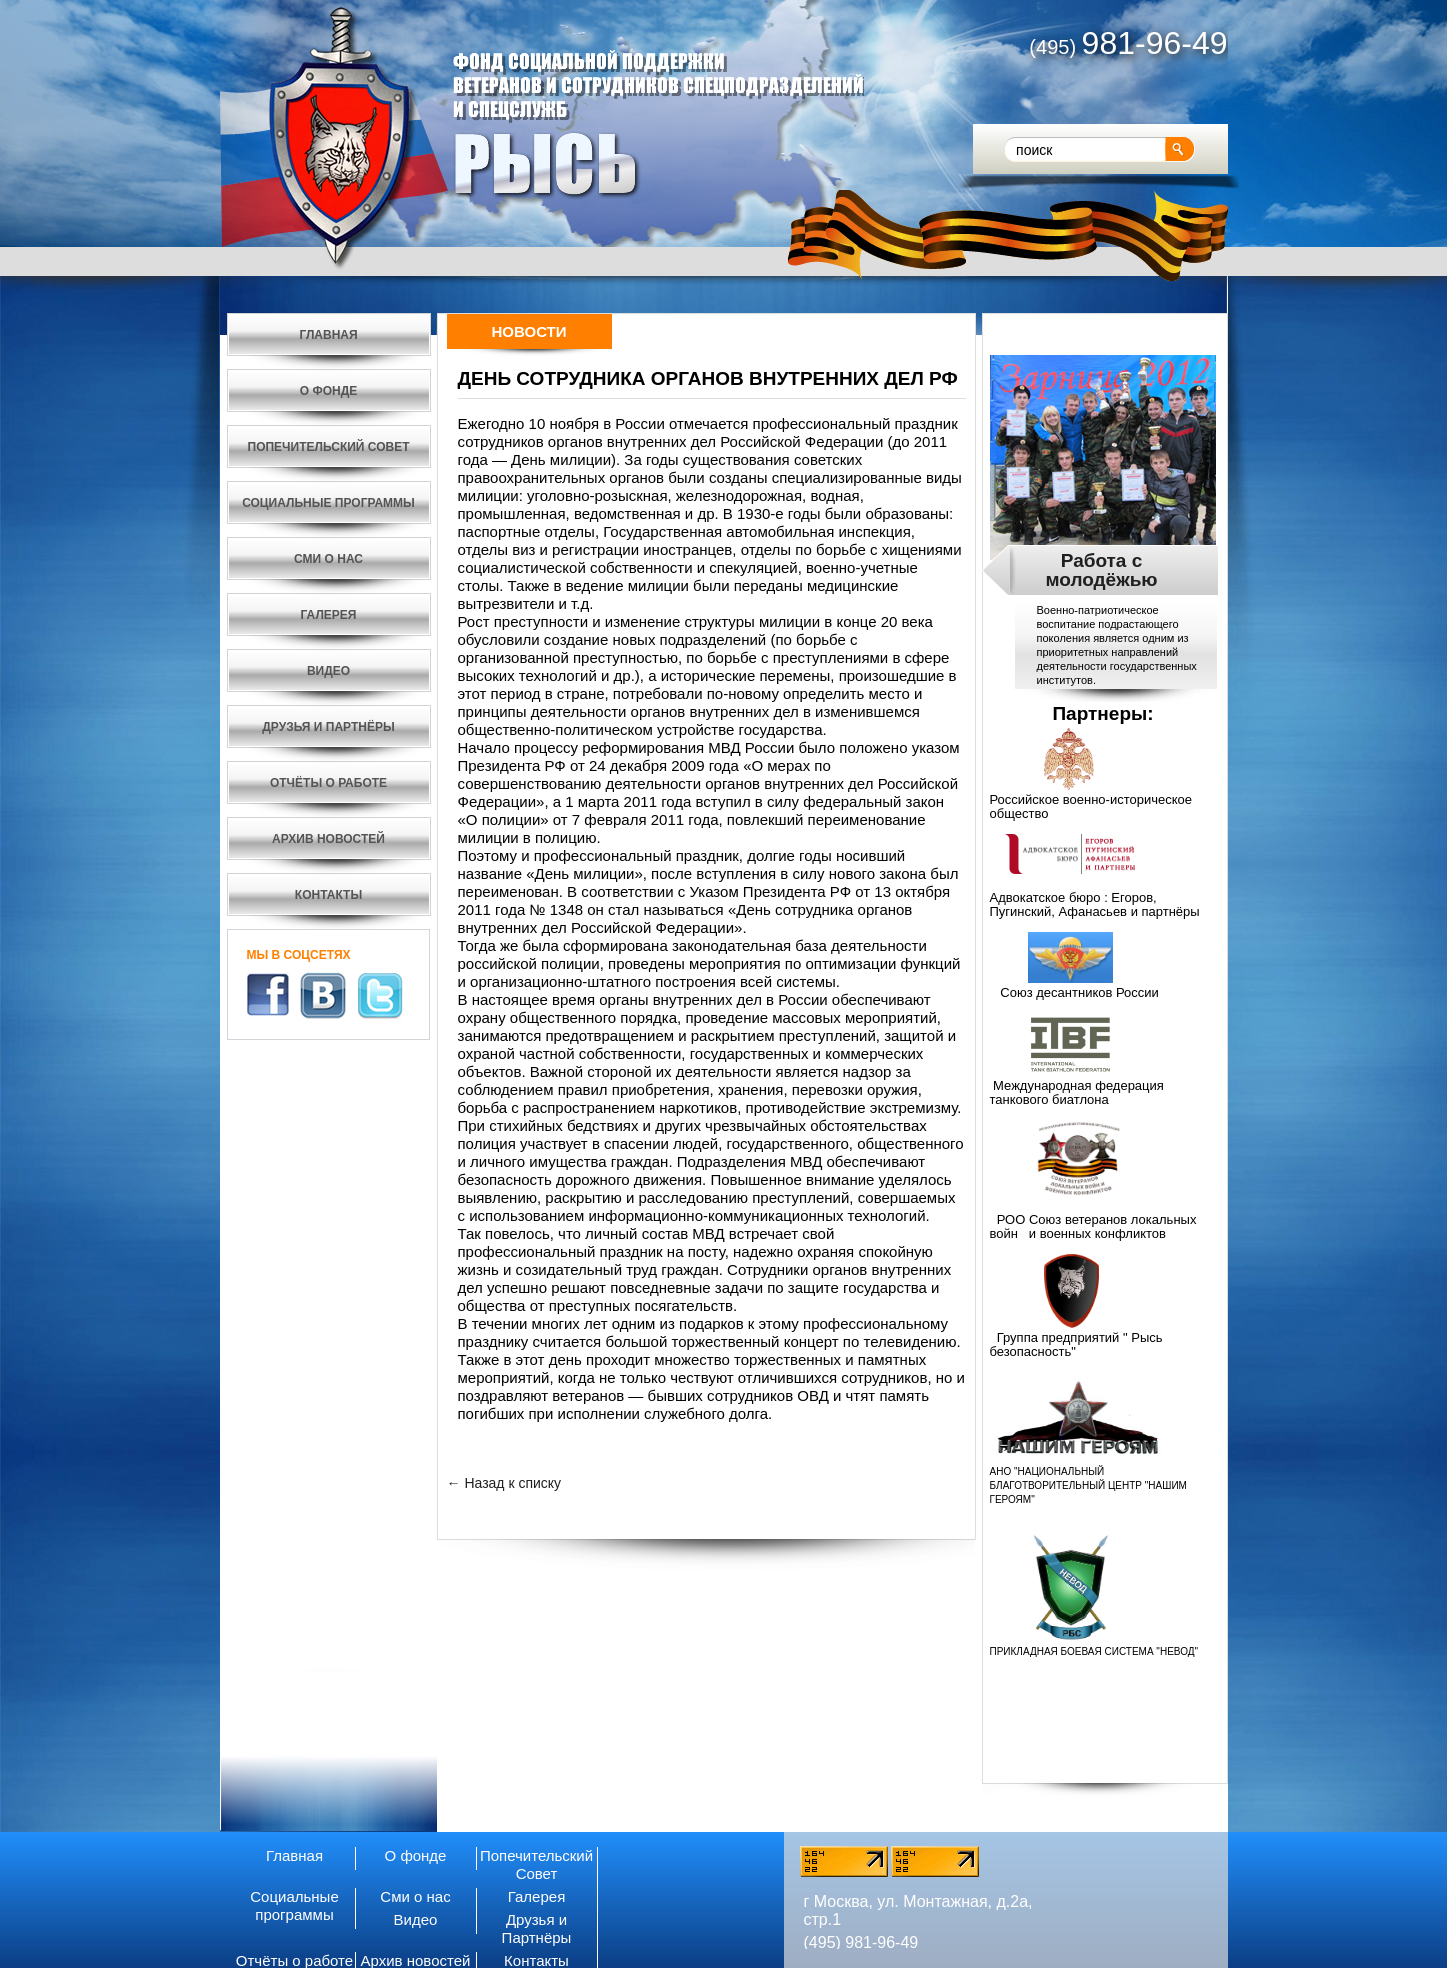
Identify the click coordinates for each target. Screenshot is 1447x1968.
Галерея (537, 1896)
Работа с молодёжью (1101, 570)
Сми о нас (415, 1896)
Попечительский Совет (536, 1864)
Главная (294, 1855)
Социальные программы (294, 1905)
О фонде (416, 1855)
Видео (416, 1919)
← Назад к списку (504, 1483)
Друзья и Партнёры (537, 1928)
